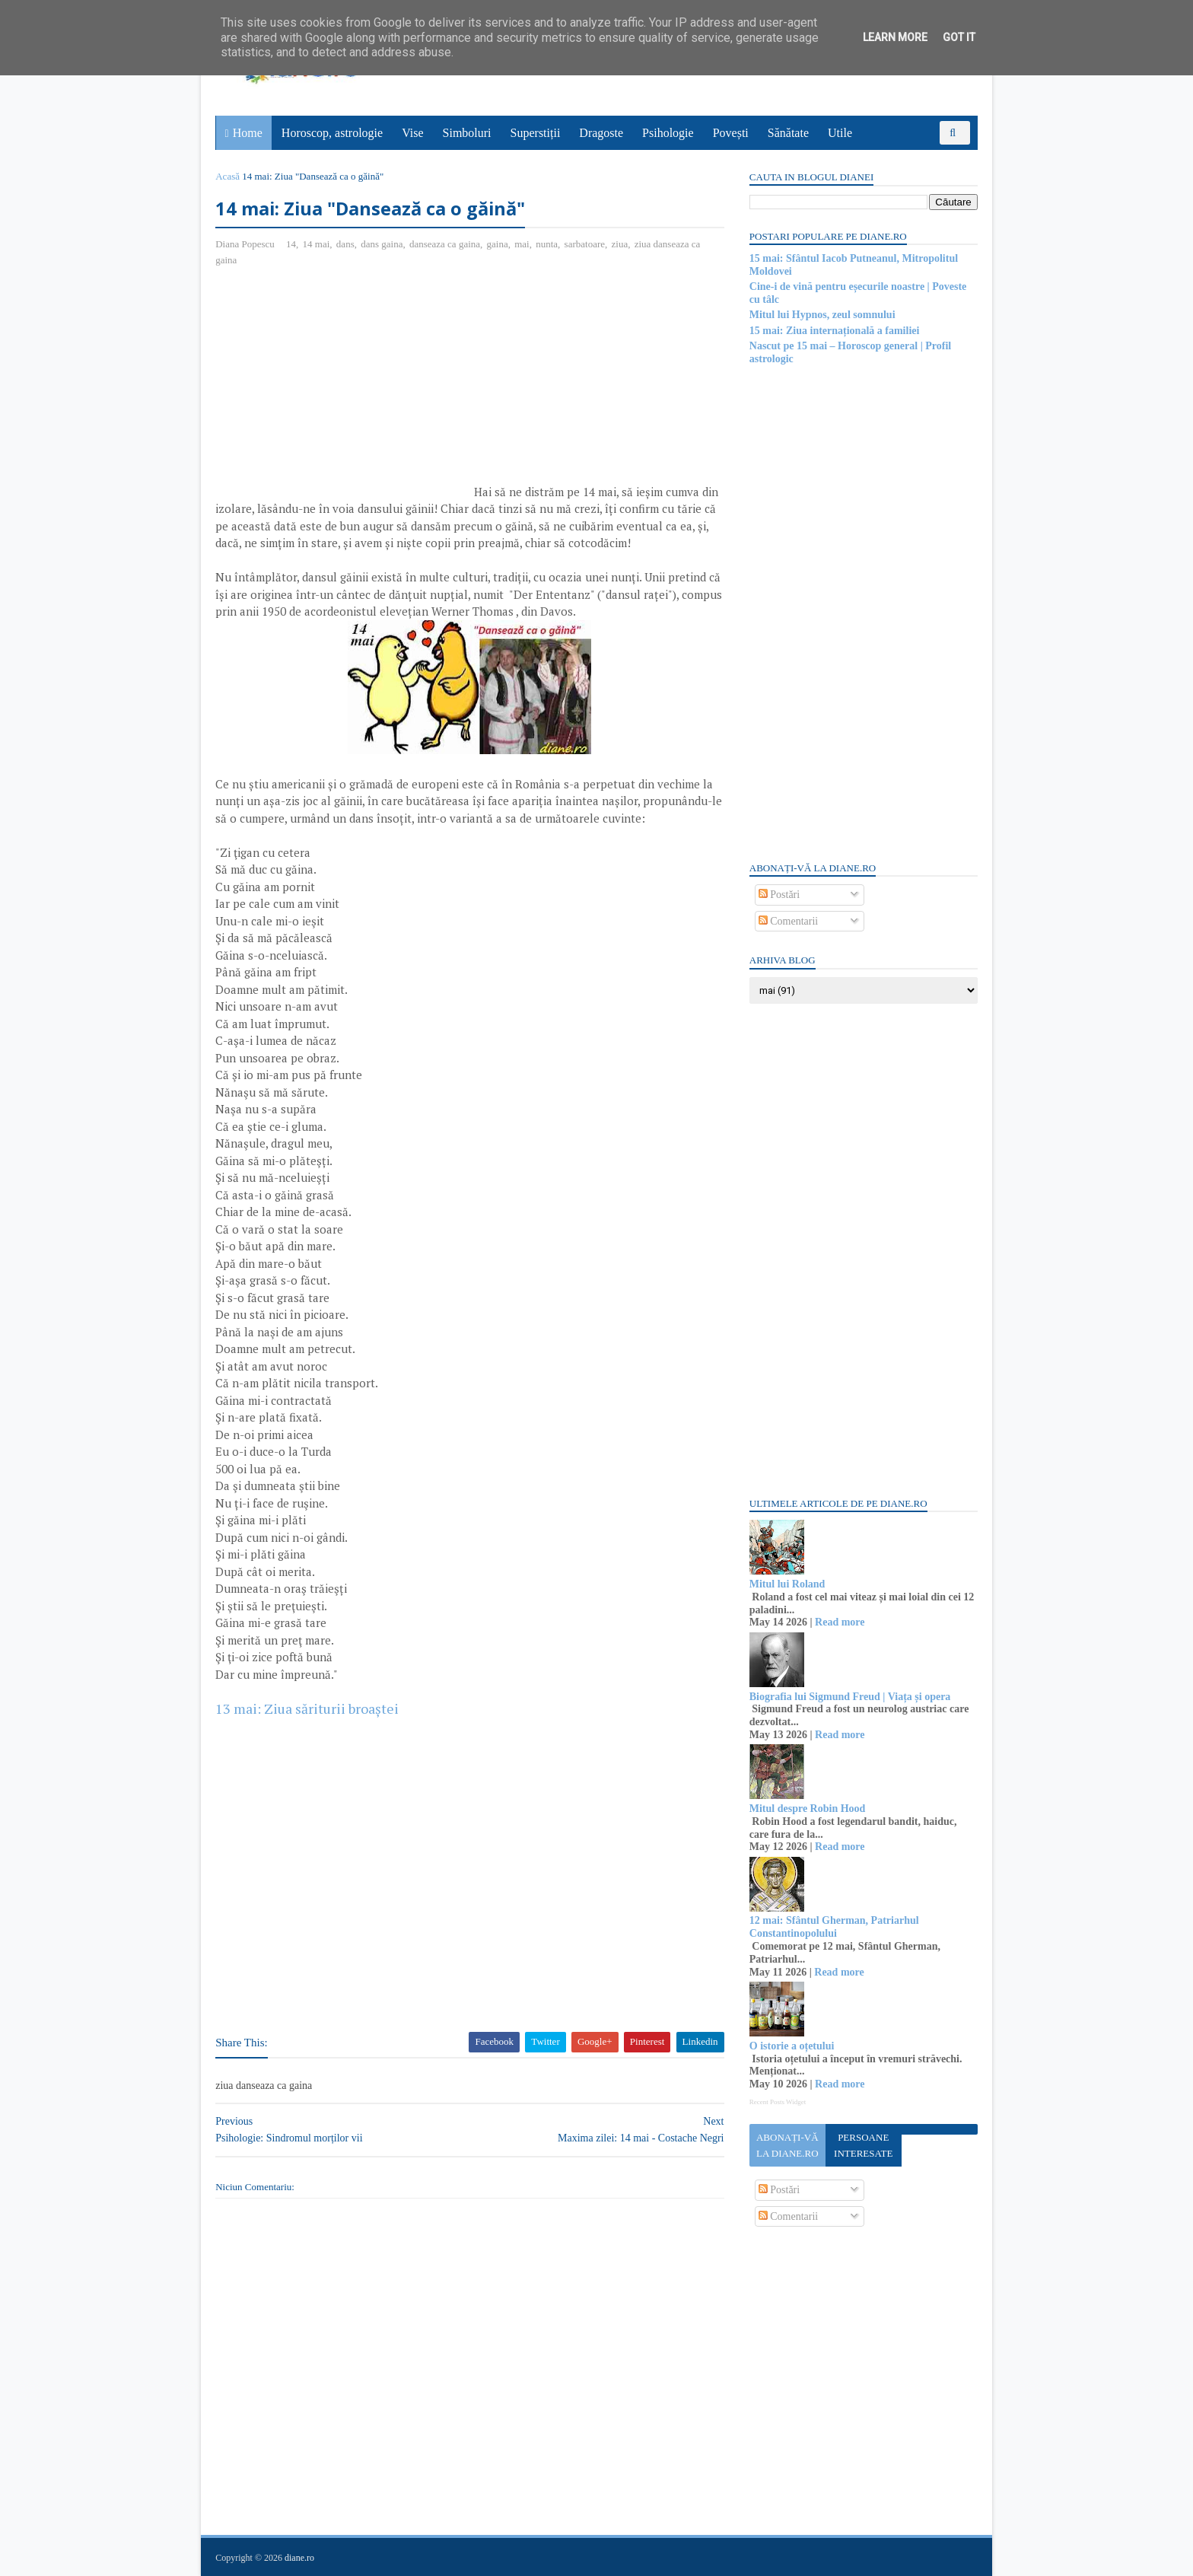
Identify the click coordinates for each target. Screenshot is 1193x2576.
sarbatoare (585, 244)
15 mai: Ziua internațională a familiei (834, 330)
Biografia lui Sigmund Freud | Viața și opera (849, 1696)
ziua (620, 244)
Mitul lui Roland (787, 1584)
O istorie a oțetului (791, 2046)
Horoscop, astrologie (332, 132)
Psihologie (668, 132)
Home (247, 132)
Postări (778, 894)
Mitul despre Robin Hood (807, 1808)
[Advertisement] (344, 389)
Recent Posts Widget (777, 2102)
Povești (731, 132)
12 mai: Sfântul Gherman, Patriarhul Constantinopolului (833, 1927)
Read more (839, 1622)
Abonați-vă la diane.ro (787, 2145)
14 (292, 244)
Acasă (228, 176)
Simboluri (467, 132)
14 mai (316, 244)
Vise (413, 132)
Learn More (895, 37)
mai (522, 244)
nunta (547, 244)
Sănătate (788, 132)
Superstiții (536, 132)
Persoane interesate (862, 2145)
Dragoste (602, 132)
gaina (497, 244)
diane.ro (300, 2557)
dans (346, 244)
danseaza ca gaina (445, 244)
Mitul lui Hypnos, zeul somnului (822, 314)
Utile (840, 132)
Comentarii (788, 921)
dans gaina (382, 244)
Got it (959, 37)
